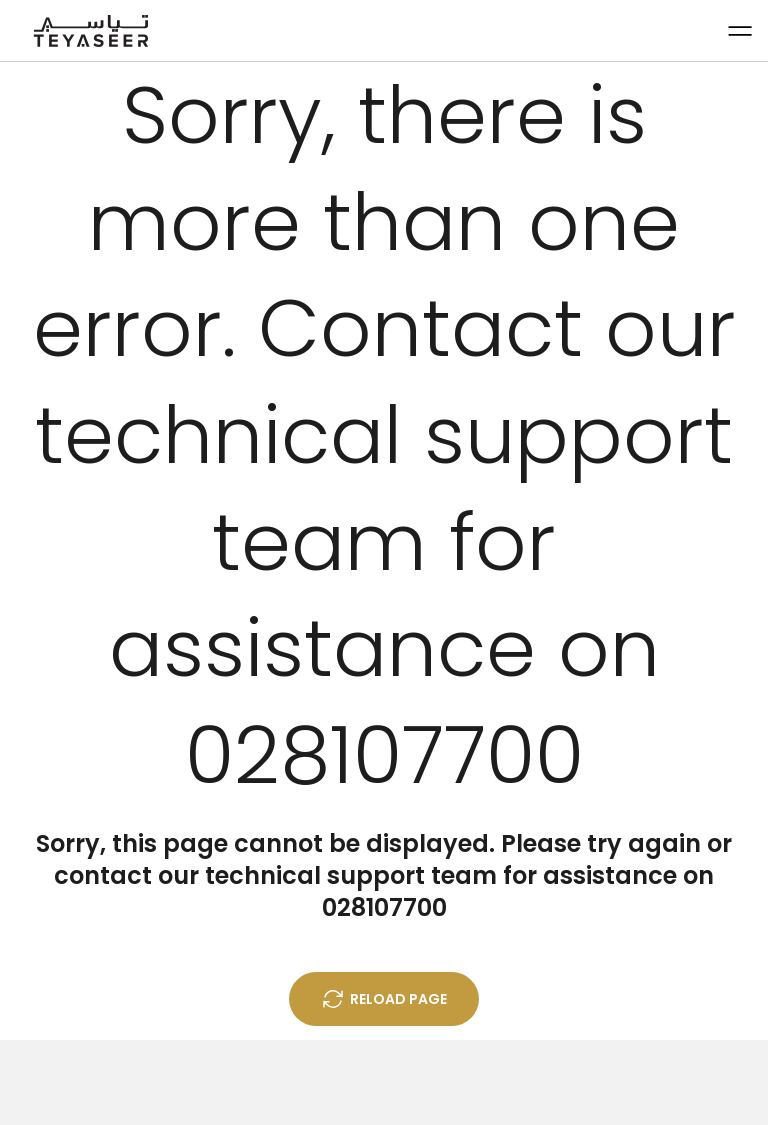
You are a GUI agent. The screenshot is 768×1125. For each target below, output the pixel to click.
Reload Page (384, 999)
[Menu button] (739, 30)
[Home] (91, 31)
